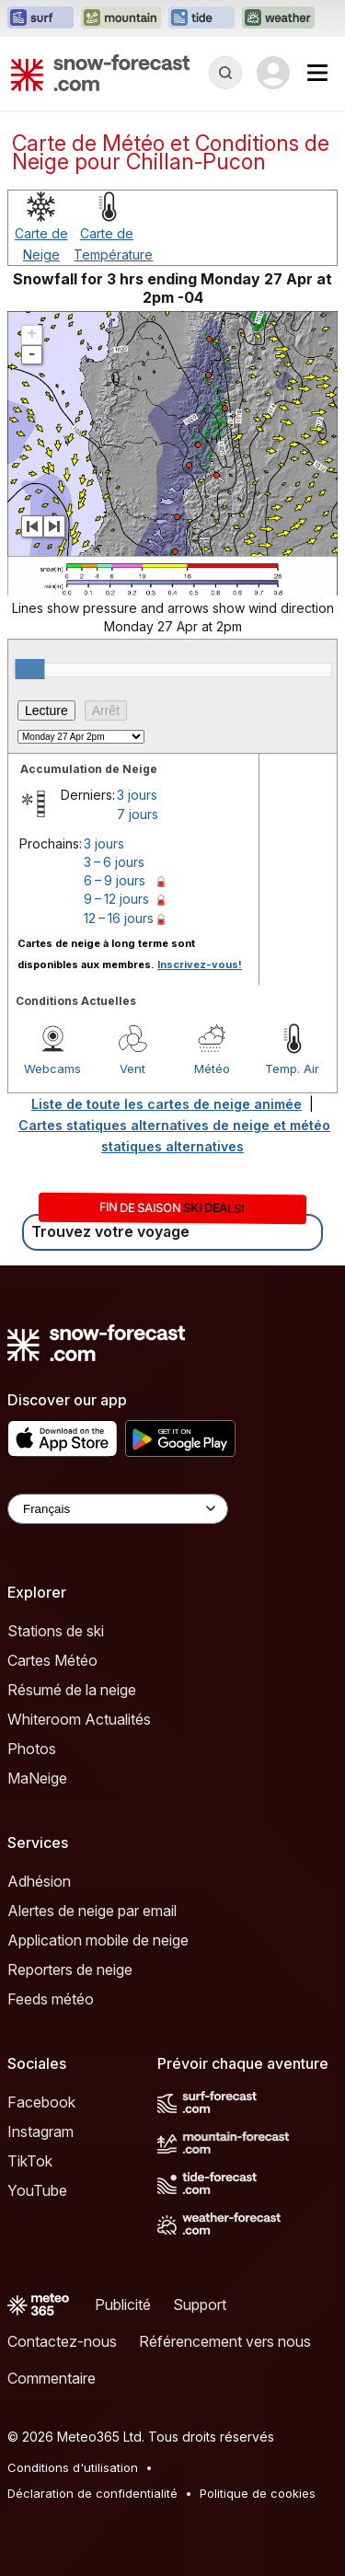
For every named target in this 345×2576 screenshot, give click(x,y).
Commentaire (51, 2378)
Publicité (123, 2304)
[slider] (29, 669)
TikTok (29, 2161)
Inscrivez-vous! (199, 964)
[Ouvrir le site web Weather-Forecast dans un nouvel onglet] (278, 18)
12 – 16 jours (119, 918)
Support (199, 2304)
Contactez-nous (62, 2341)
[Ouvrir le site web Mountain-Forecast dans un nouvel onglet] (121, 18)
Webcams (52, 1068)
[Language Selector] (117, 1509)
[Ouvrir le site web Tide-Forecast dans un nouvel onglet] (201, 18)
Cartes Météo (52, 1660)
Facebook (41, 2102)
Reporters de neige (69, 1969)
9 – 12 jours (116, 899)
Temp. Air (292, 1068)
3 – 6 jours (114, 862)
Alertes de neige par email (92, 1910)
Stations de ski (55, 1631)
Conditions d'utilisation (72, 2467)
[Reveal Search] (225, 72)
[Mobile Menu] (317, 72)
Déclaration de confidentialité (92, 2493)
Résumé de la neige (71, 1690)
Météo (212, 1068)
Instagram (40, 2131)
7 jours (137, 814)
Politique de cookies (258, 2493)
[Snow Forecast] (100, 72)
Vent (132, 1068)
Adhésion (39, 1881)
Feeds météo (50, 1999)
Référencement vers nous (225, 2341)
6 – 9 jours (114, 880)
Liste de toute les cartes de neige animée (166, 1104)
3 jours (137, 795)
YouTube (37, 2190)
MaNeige (37, 1778)
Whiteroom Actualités (79, 1719)
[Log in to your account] (273, 72)
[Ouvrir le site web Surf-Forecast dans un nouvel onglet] (40, 18)
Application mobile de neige (98, 1940)
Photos (31, 1748)
